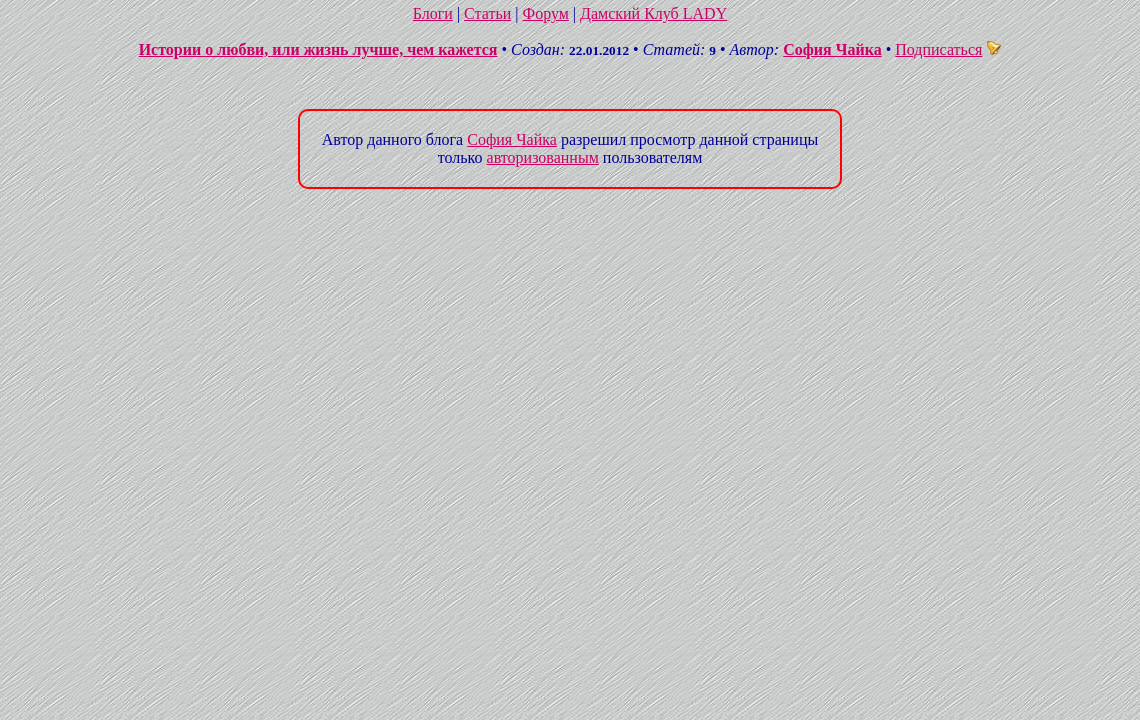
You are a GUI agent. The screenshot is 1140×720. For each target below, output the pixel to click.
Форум (545, 13)
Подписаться (948, 49)
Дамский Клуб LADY (653, 13)
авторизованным (543, 157)
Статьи (487, 13)
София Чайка (832, 49)
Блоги (433, 13)
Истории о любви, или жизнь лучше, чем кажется (318, 49)
